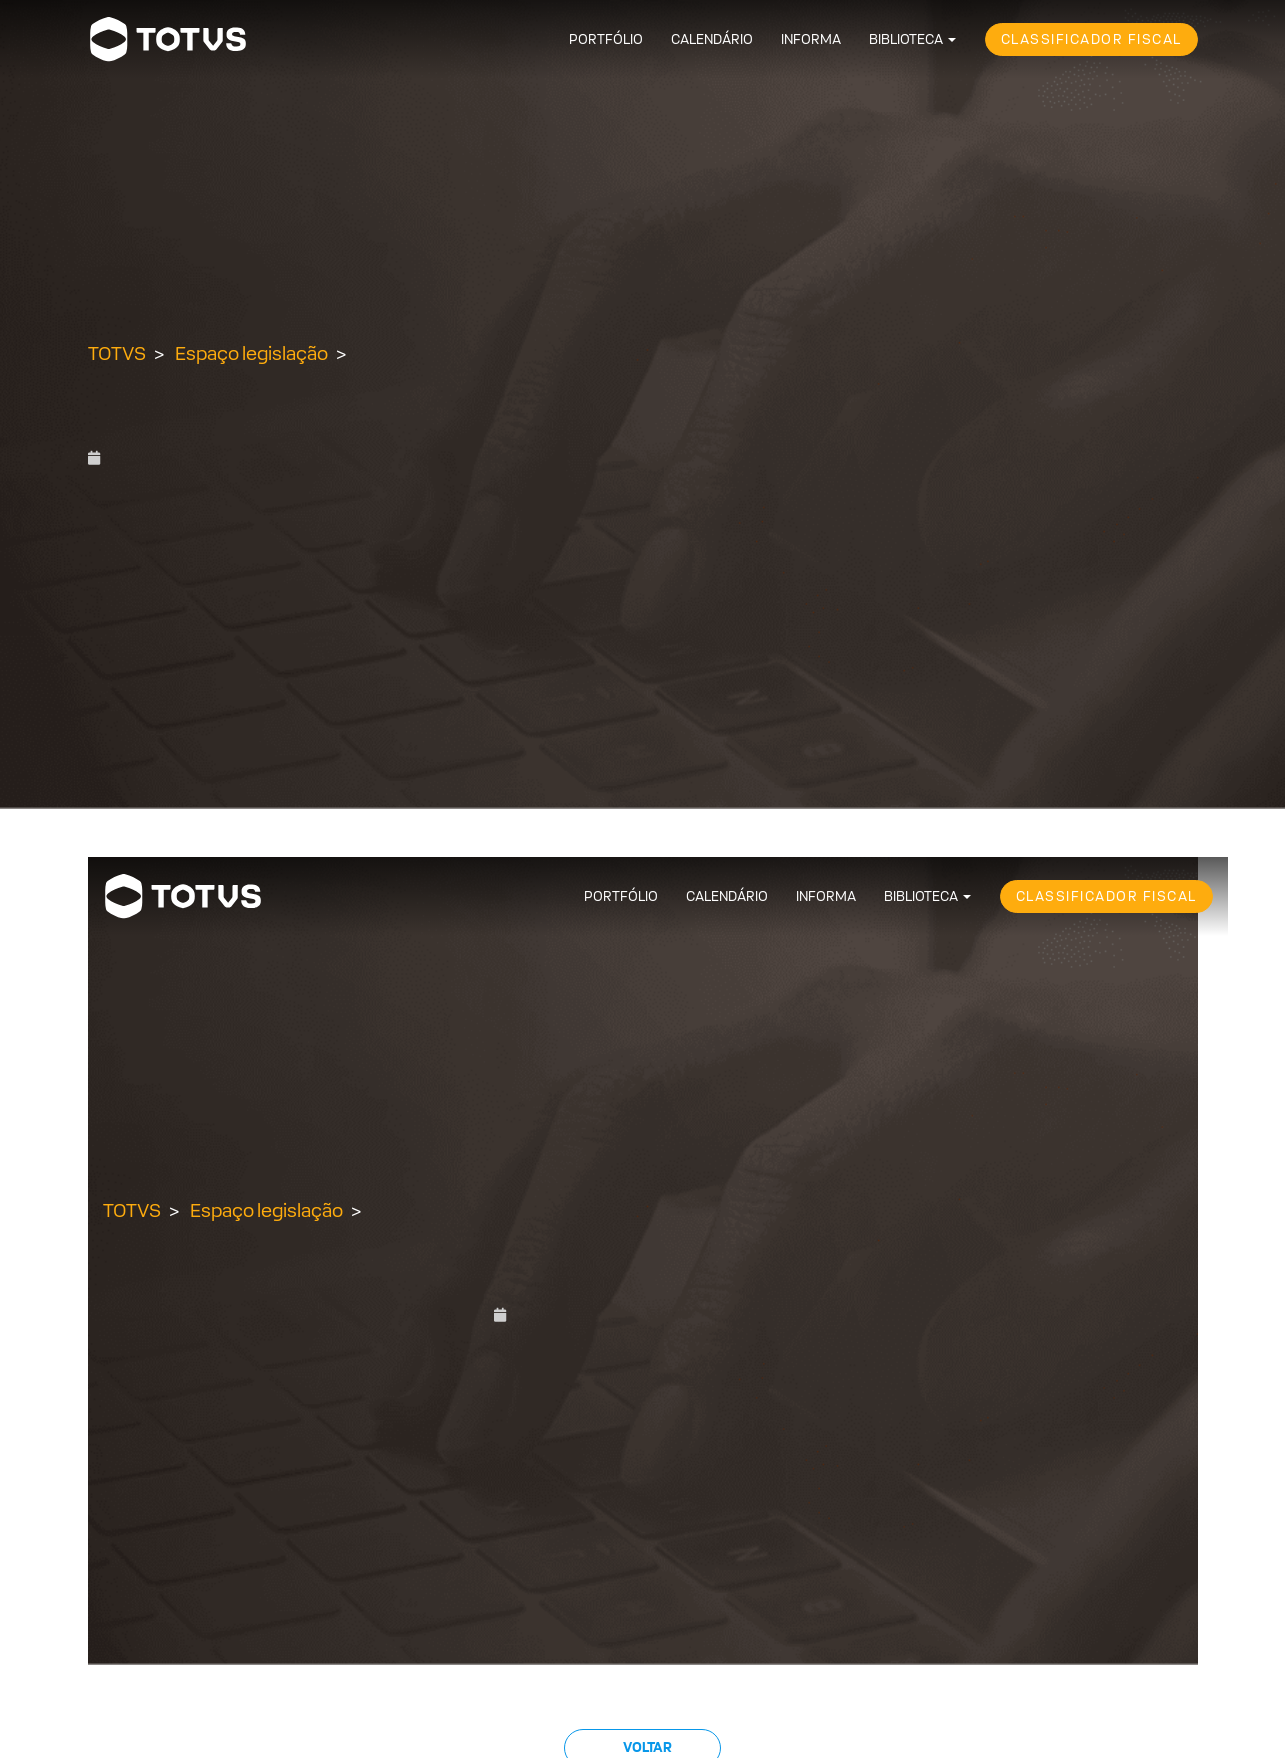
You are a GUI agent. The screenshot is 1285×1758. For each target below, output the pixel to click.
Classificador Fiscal (1091, 39)
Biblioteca (906, 39)
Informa (811, 39)
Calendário (712, 39)
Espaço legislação (251, 353)
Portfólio (606, 39)
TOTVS (117, 353)
